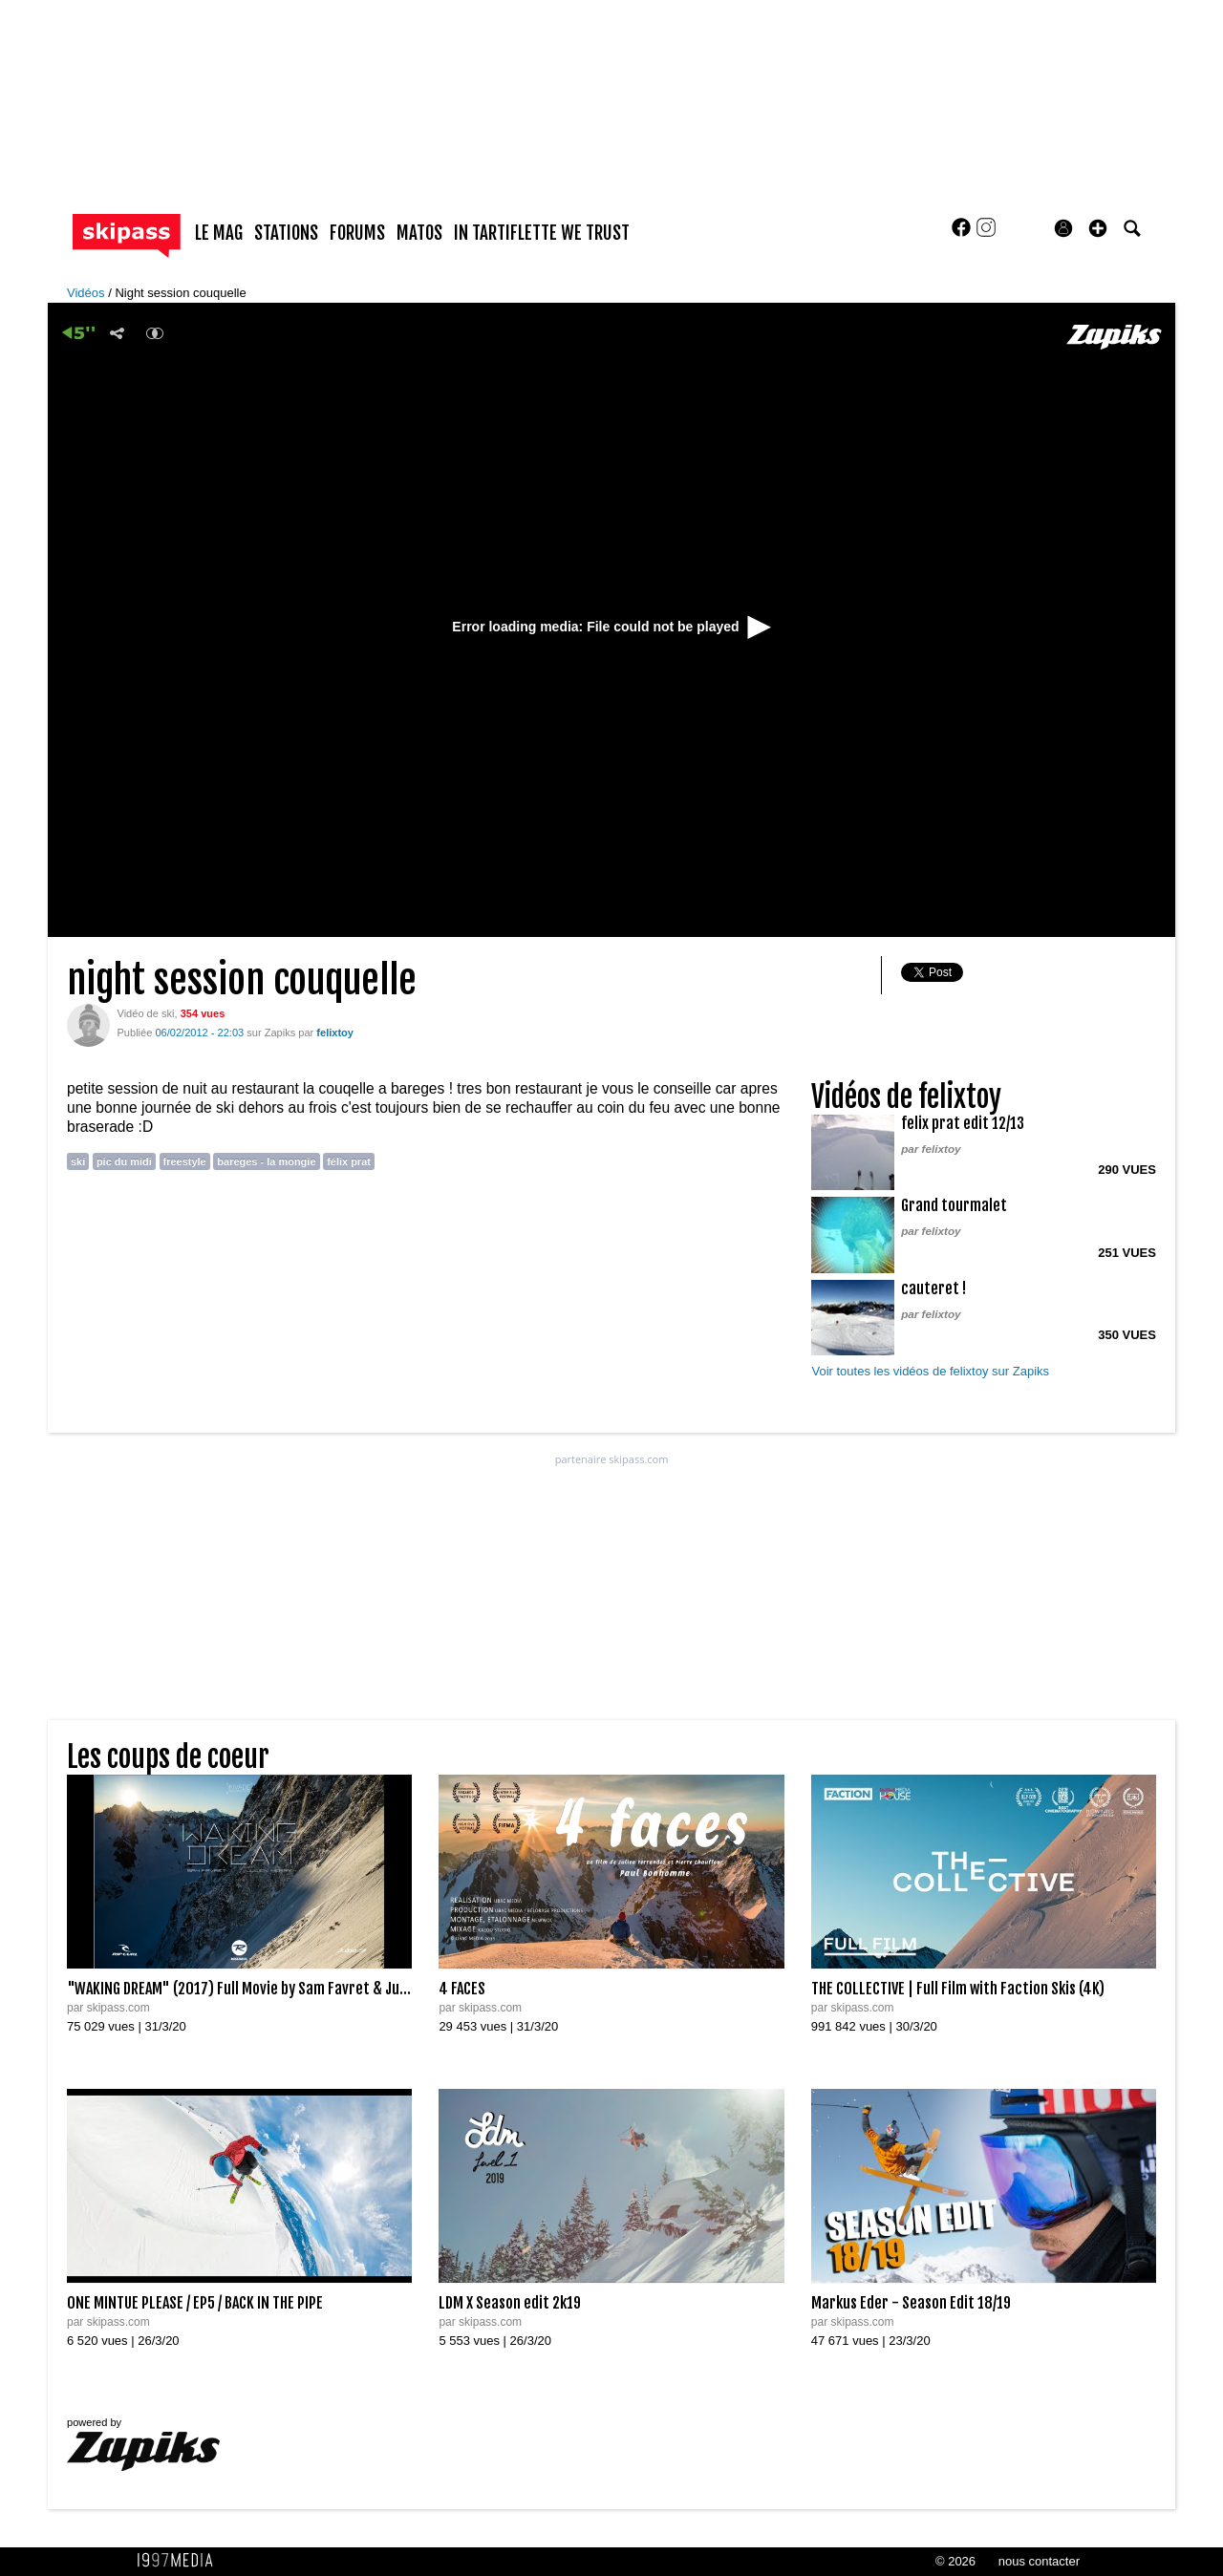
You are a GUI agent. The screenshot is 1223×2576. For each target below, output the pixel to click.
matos (419, 233)
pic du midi (124, 1161)
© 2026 (955, 2561)
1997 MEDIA (180, 2560)
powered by (143, 2443)
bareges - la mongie (266, 1161)
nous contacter (1039, 2561)
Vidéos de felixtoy (906, 1097)
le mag (219, 233)
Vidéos (87, 293)
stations (286, 233)
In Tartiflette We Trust (542, 233)
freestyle (184, 1161)
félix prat (349, 1161)
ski (78, 1161)
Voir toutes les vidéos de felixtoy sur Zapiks (930, 1371)
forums (357, 233)
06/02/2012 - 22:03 (199, 1032)
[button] (1097, 228)
